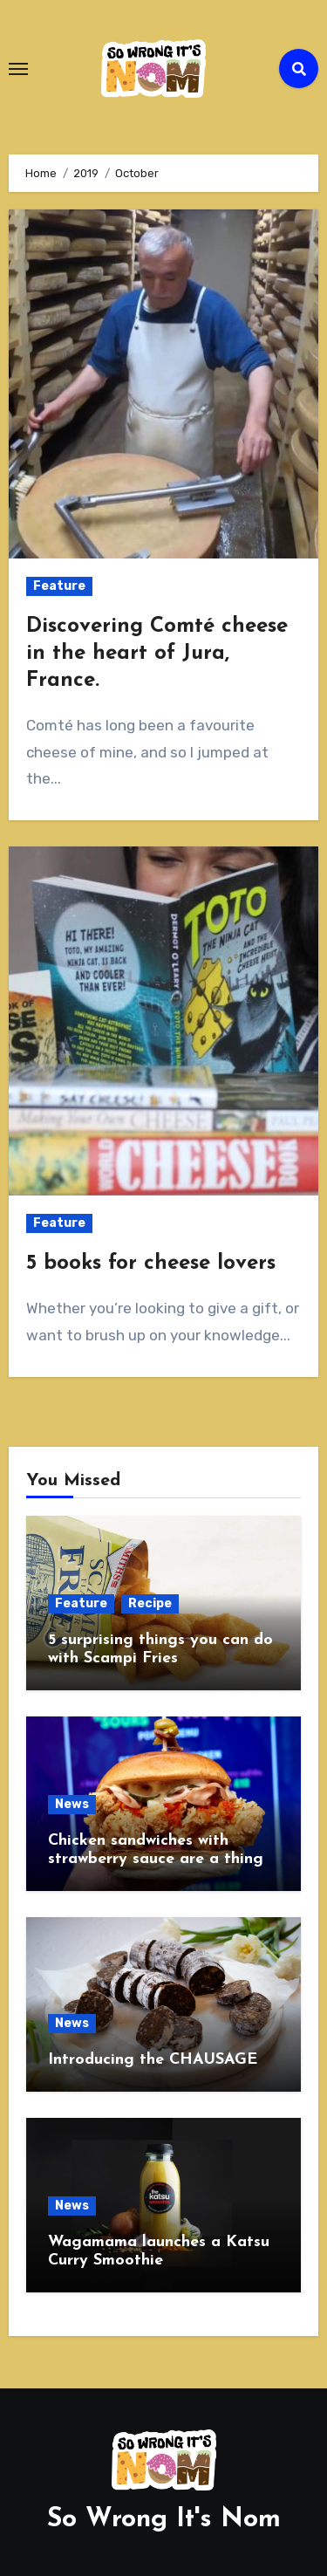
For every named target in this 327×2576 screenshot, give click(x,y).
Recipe (150, 1603)
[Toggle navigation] (18, 69)
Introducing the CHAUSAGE (152, 2060)
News (72, 1804)
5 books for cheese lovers (151, 1263)
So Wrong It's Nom (164, 2519)
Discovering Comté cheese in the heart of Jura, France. (157, 653)
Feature (59, 586)
